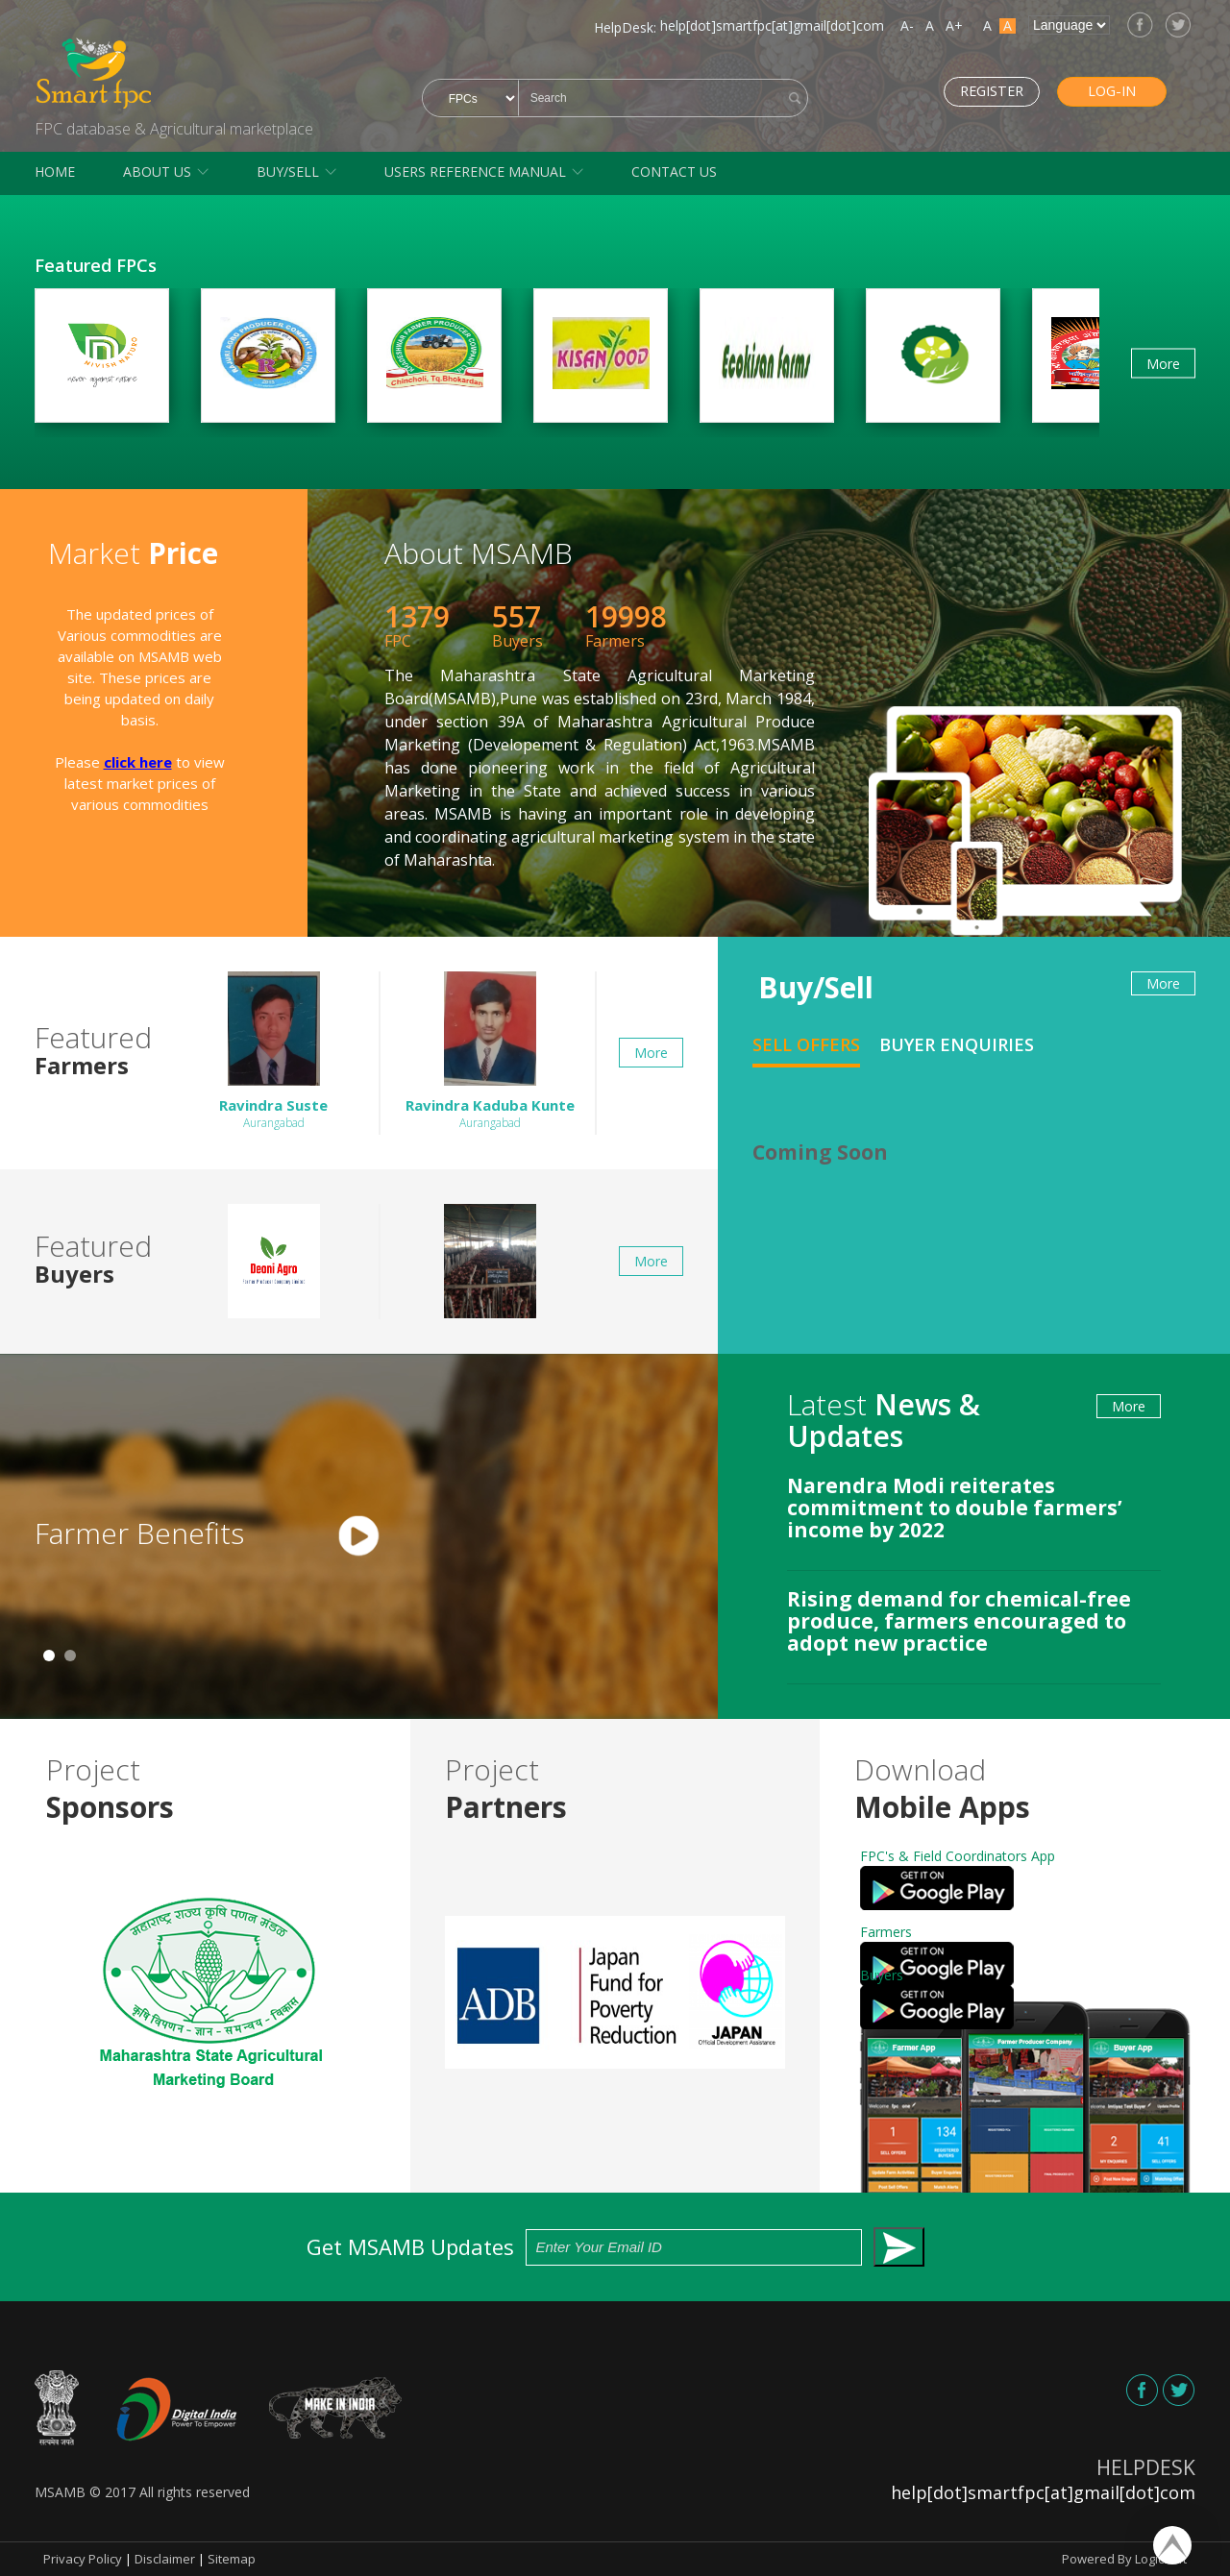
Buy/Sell (288, 171)
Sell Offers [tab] (806, 1044)
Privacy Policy (82, 2558)
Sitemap (232, 2558)
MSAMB (60, 2492)
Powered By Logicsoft (1124, 2558)
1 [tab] (49, 1655)
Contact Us (674, 171)
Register (966, 91)
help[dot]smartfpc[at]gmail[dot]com (772, 25)
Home (55, 171)
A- (907, 25)
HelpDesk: (625, 27)
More (1163, 363)
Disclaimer (165, 2558)
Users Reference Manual (475, 171)
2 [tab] (70, 1655)
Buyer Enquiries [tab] (956, 1044)
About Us (157, 171)
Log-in (1099, 91)
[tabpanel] (359, 1537)
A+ (954, 25)
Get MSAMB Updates (615, 2247)
